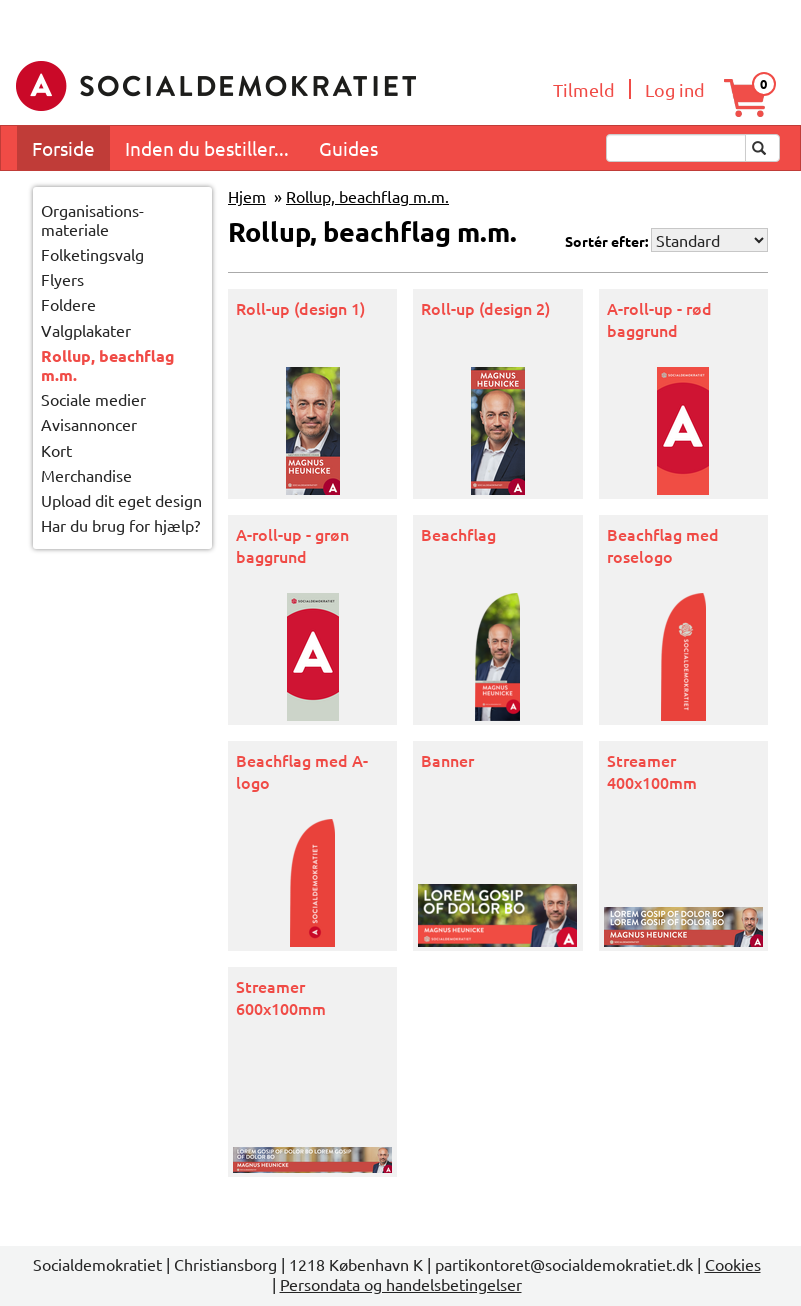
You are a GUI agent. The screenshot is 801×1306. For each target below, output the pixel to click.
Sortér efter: (606, 241)
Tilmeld (584, 89)
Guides (348, 148)
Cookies (733, 1264)
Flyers (62, 279)
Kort (56, 450)
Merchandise (86, 475)
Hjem (247, 196)
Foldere (68, 304)
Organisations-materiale (92, 220)
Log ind (675, 89)
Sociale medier (93, 399)
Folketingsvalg (92, 254)
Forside (63, 148)
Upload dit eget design (121, 500)
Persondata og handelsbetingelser (401, 1284)
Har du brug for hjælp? (120, 525)
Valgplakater (86, 330)
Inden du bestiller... (207, 148)
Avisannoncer (89, 424)
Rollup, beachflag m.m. (108, 365)
